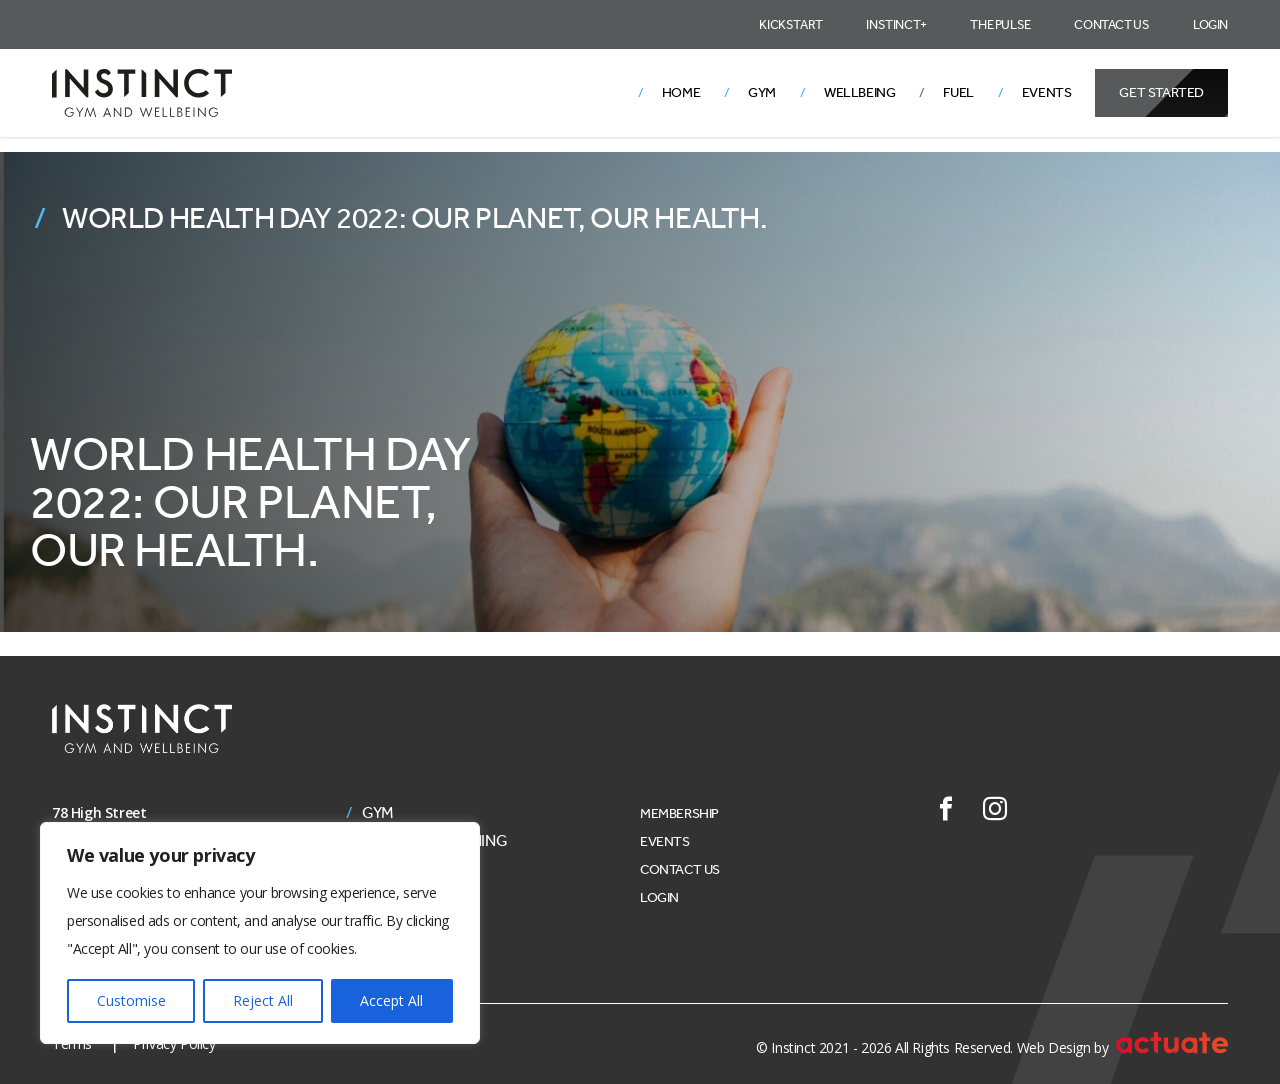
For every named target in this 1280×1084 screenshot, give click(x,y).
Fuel (958, 92)
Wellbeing (859, 92)
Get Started (1161, 92)
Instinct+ (896, 24)
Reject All (263, 1000)
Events (1047, 92)
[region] (260, 933)
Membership (679, 813)
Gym (762, 92)
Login (1210, 24)
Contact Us (1111, 24)
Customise (131, 1000)
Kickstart (790, 24)
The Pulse (1000, 24)
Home (681, 92)
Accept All (391, 1000)
